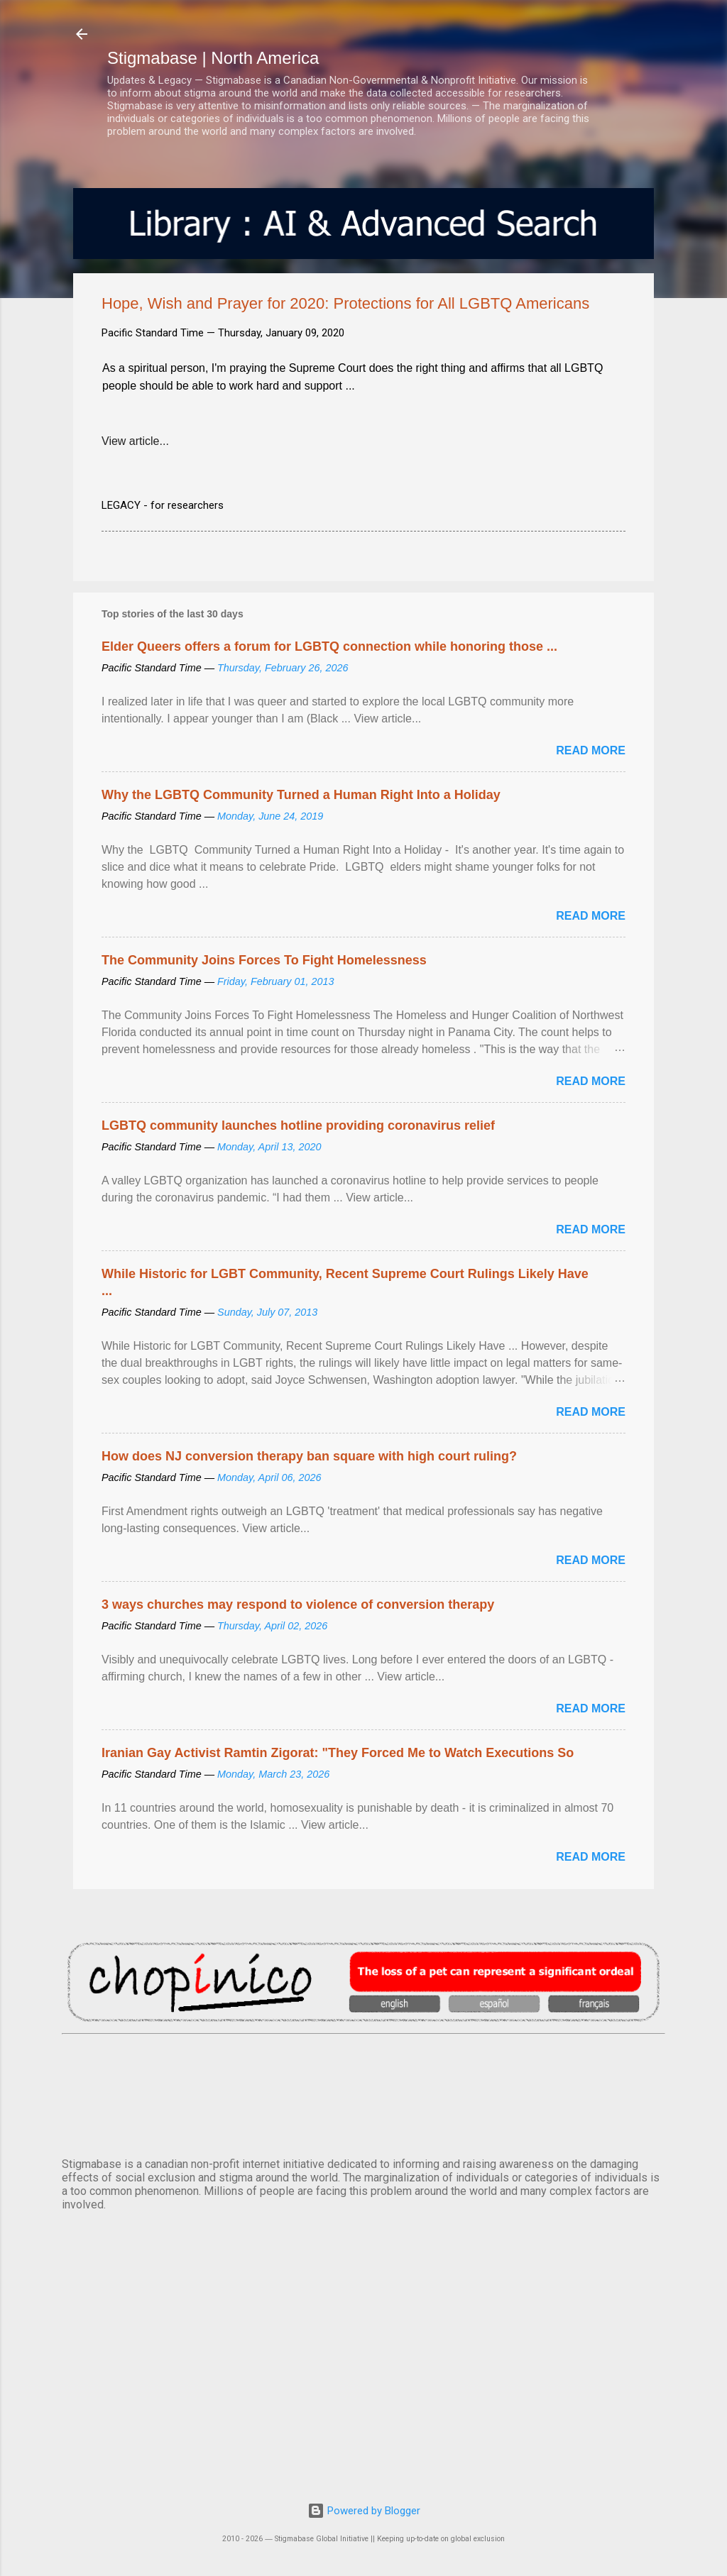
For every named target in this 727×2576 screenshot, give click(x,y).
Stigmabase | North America (213, 57)
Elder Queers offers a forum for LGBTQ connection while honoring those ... (329, 646)
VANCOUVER (363, 2093)
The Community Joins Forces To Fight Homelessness (264, 960)
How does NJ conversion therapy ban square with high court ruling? (309, 1456)
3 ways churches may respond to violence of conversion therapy (298, 1604)
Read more (590, 750)
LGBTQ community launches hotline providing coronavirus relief (298, 1125)
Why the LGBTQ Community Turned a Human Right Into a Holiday (301, 795)
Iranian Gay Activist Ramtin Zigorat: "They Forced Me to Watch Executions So (338, 1753)
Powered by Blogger (363, 2510)
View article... (135, 441)
